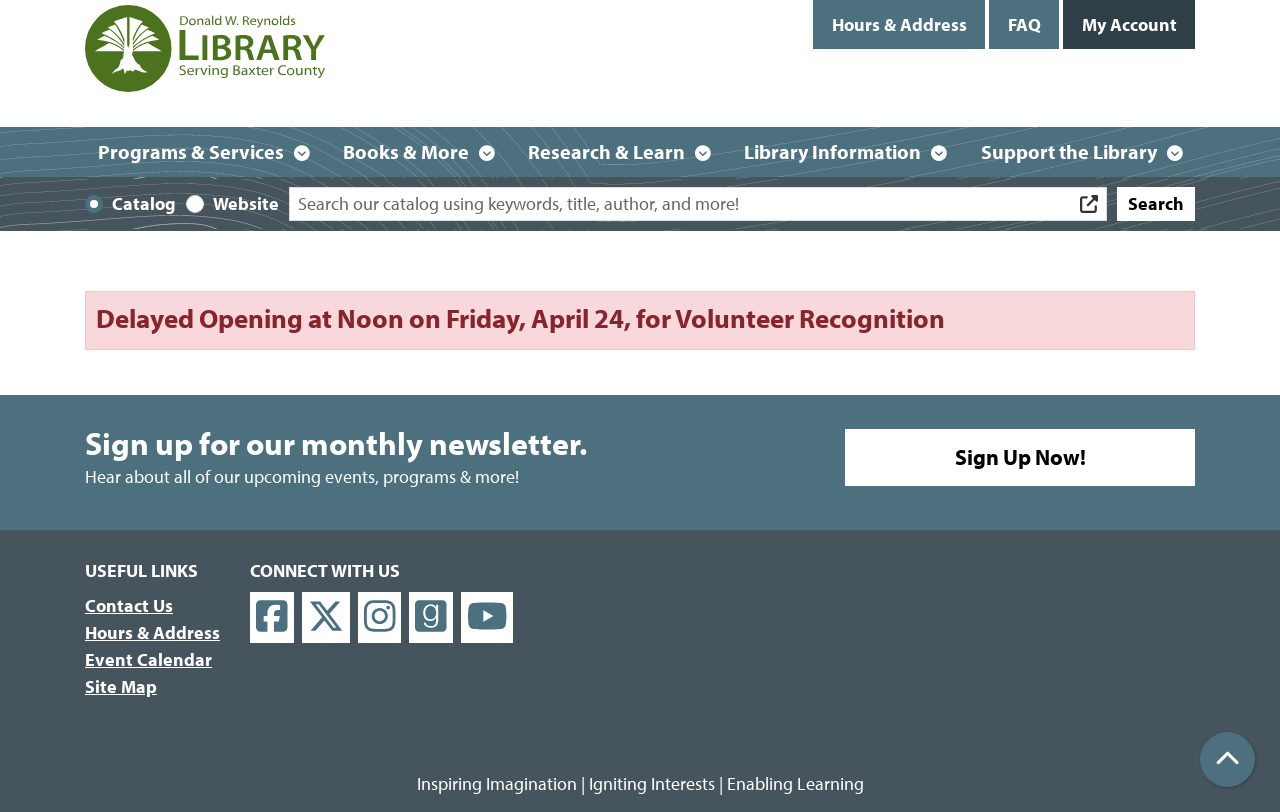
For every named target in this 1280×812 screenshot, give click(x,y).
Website (246, 203)
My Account (1129, 24)
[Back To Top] (1227, 759)
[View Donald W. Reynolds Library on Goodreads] (431, 617)
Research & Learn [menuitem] (606, 151)
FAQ (1024, 24)
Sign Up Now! (1020, 457)
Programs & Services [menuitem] (191, 151)
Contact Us (129, 605)
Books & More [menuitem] (406, 151)
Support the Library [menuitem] (1069, 151)
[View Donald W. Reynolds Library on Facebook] (272, 617)
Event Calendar (148, 659)
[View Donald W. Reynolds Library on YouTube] (487, 617)
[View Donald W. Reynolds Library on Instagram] (380, 617)
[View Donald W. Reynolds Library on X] (326, 617)
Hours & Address (899, 24)
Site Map (121, 686)
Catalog (144, 203)
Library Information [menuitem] (832, 151)
